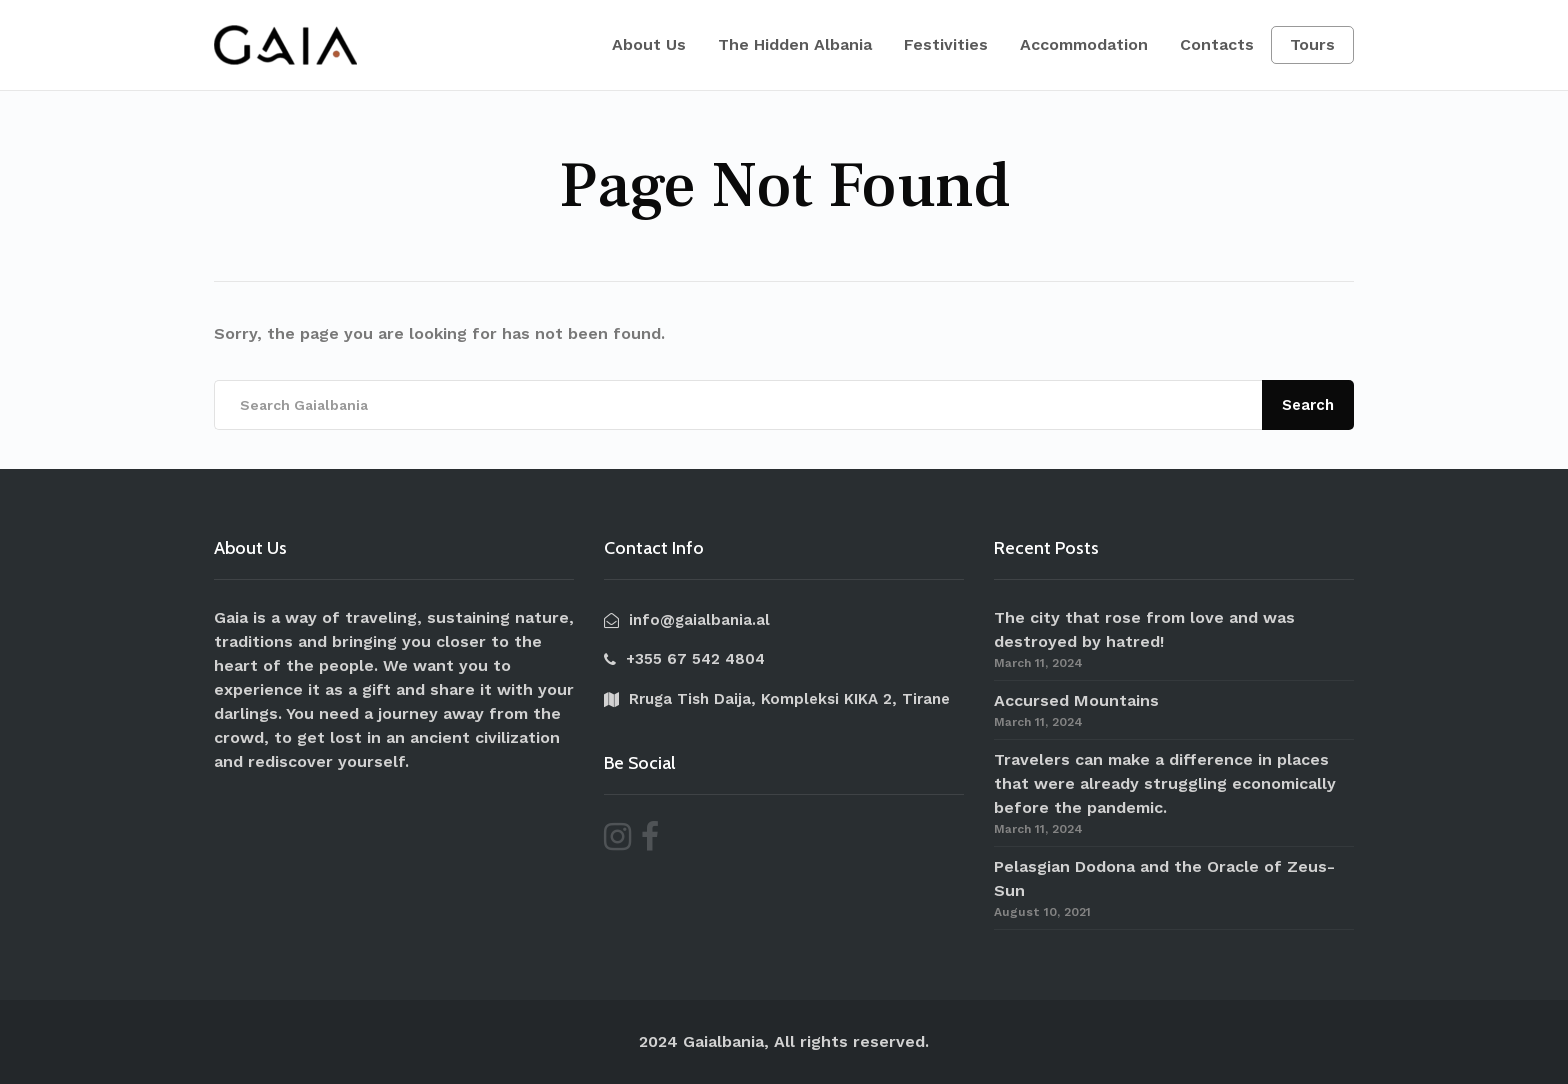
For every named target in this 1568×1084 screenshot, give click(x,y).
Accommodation (1084, 44)
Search (1308, 405)
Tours (1312, 44)
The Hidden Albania (795, 44)
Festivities (946, 44)
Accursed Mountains (1076, 700)
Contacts (1217, 44)
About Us (649, 44)
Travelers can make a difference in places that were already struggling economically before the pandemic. (1165, 783)
